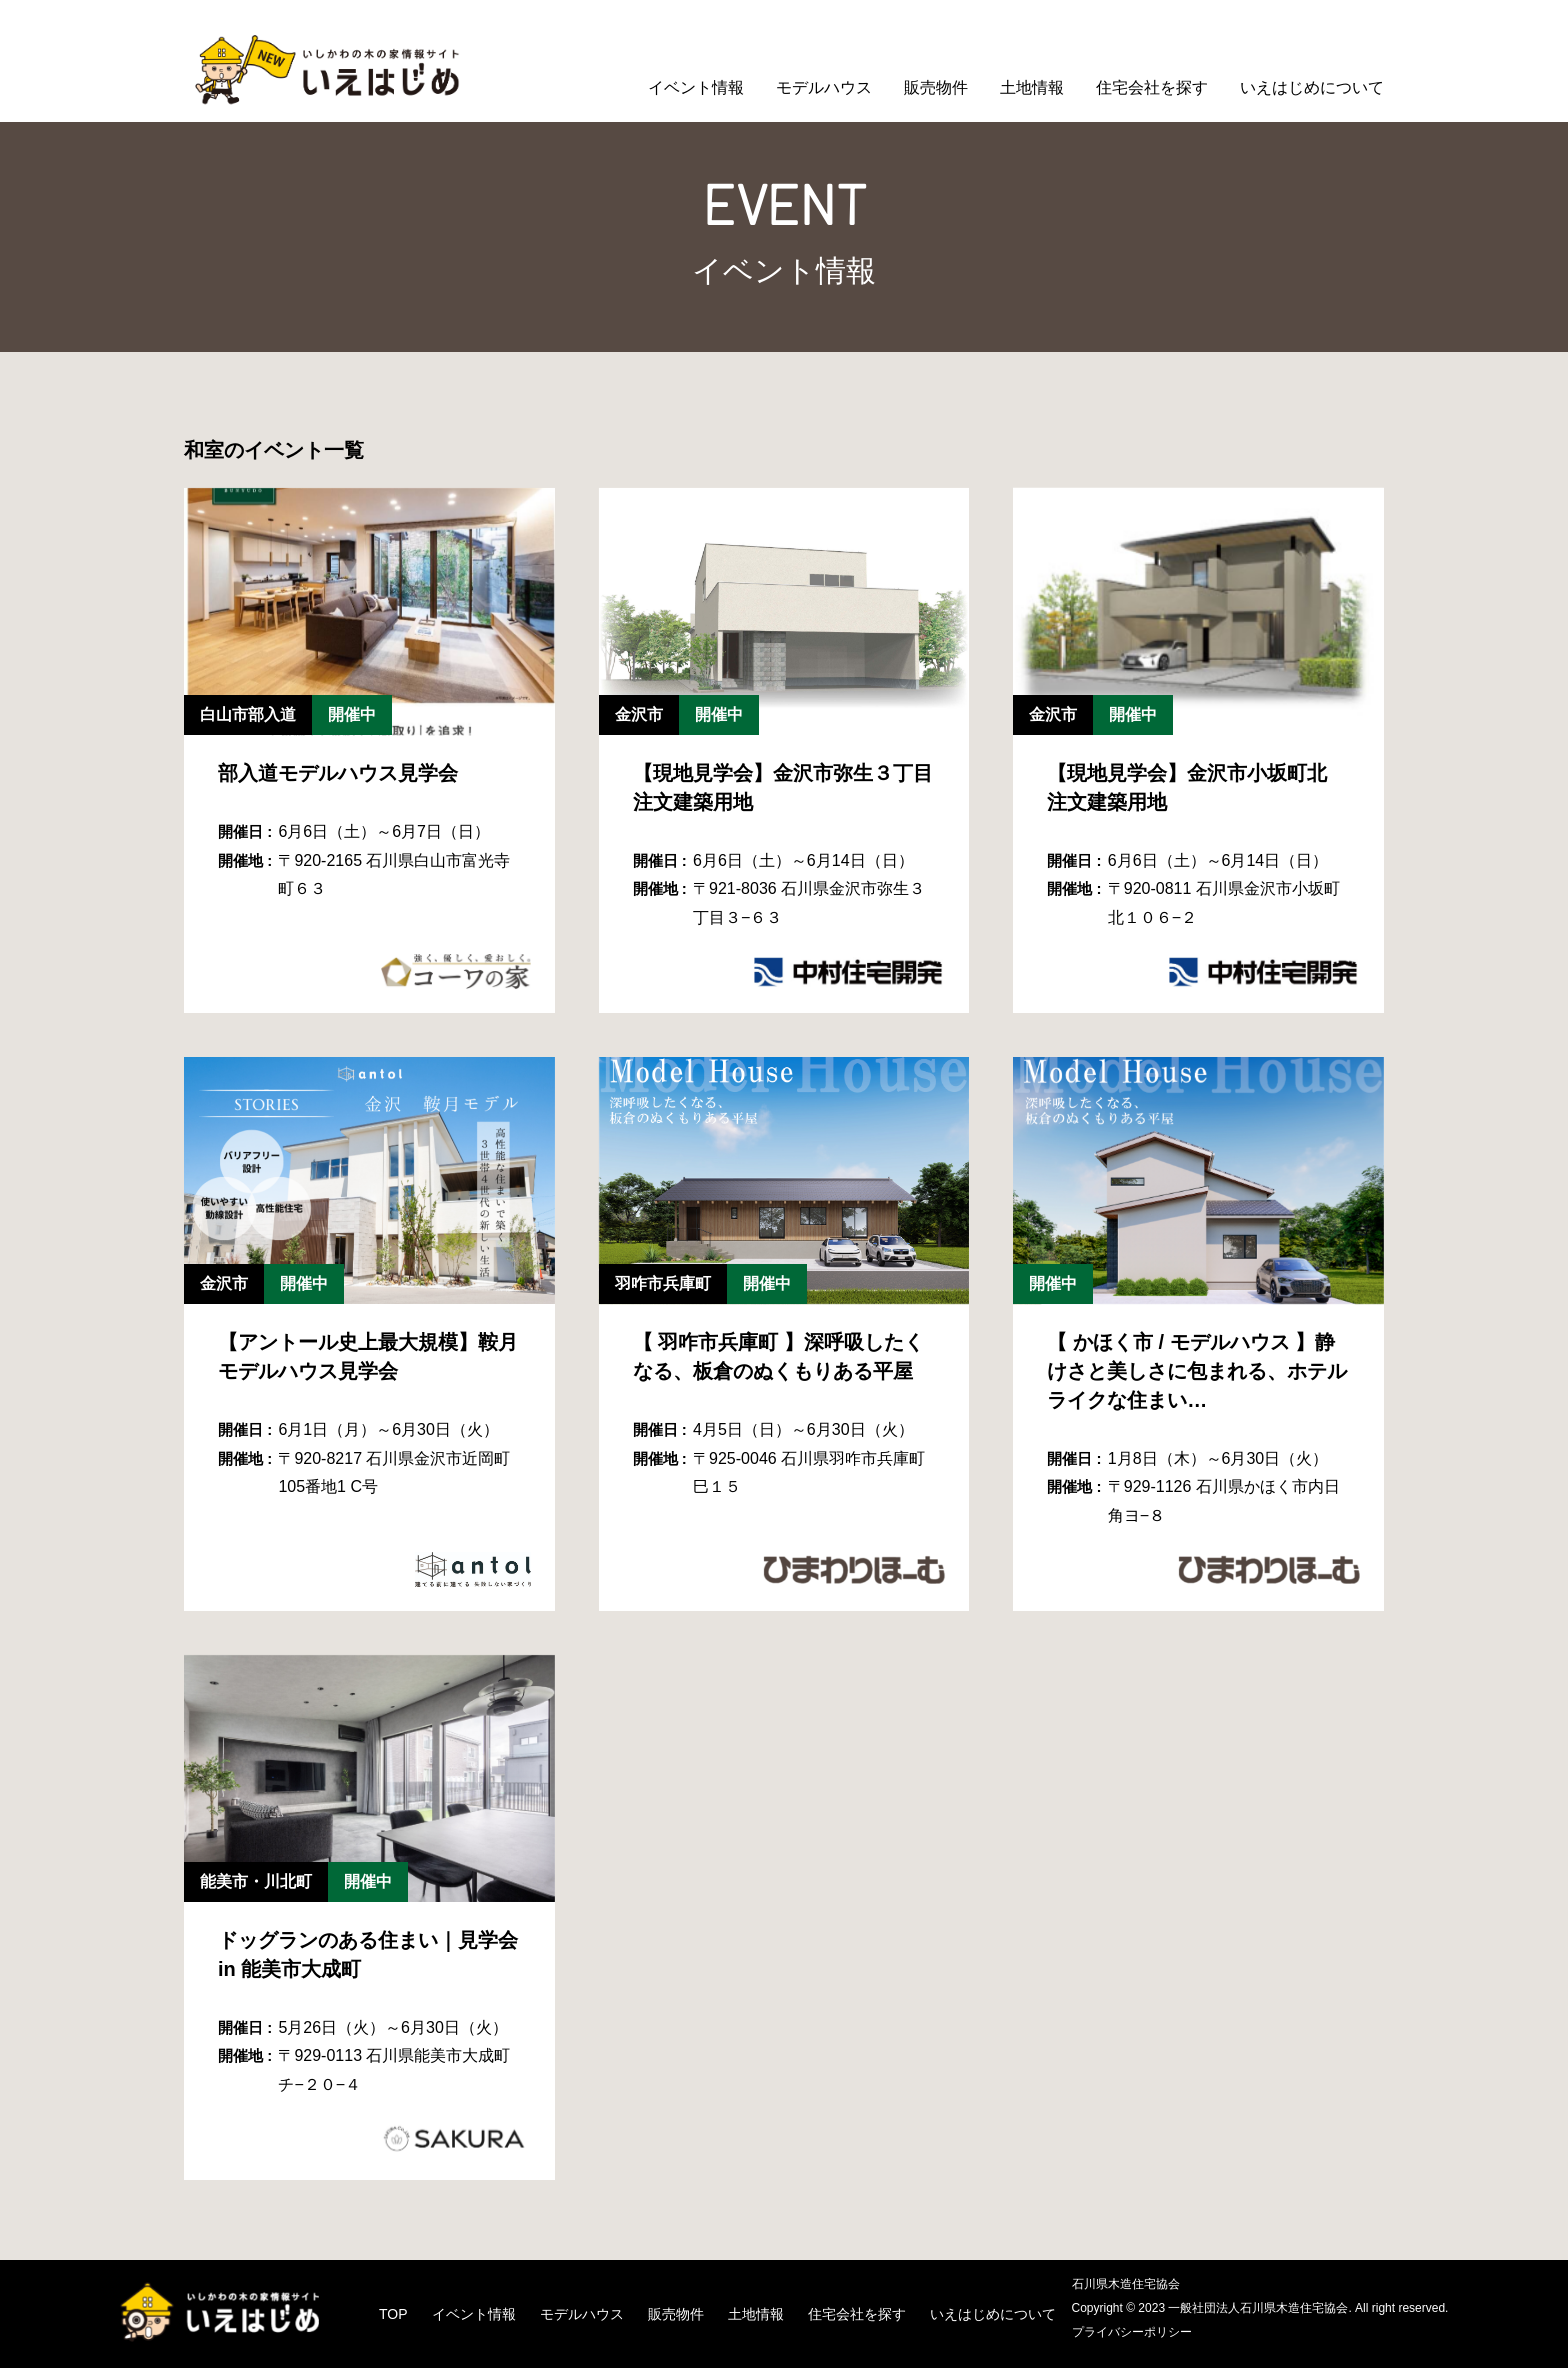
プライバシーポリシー (1137, 2333)
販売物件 (936, 87)
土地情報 (1032, 87)
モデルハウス (824, 87)
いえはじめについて (1312, 87)
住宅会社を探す (1152, 87)
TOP (399, 2315)
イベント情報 (696, 87)
